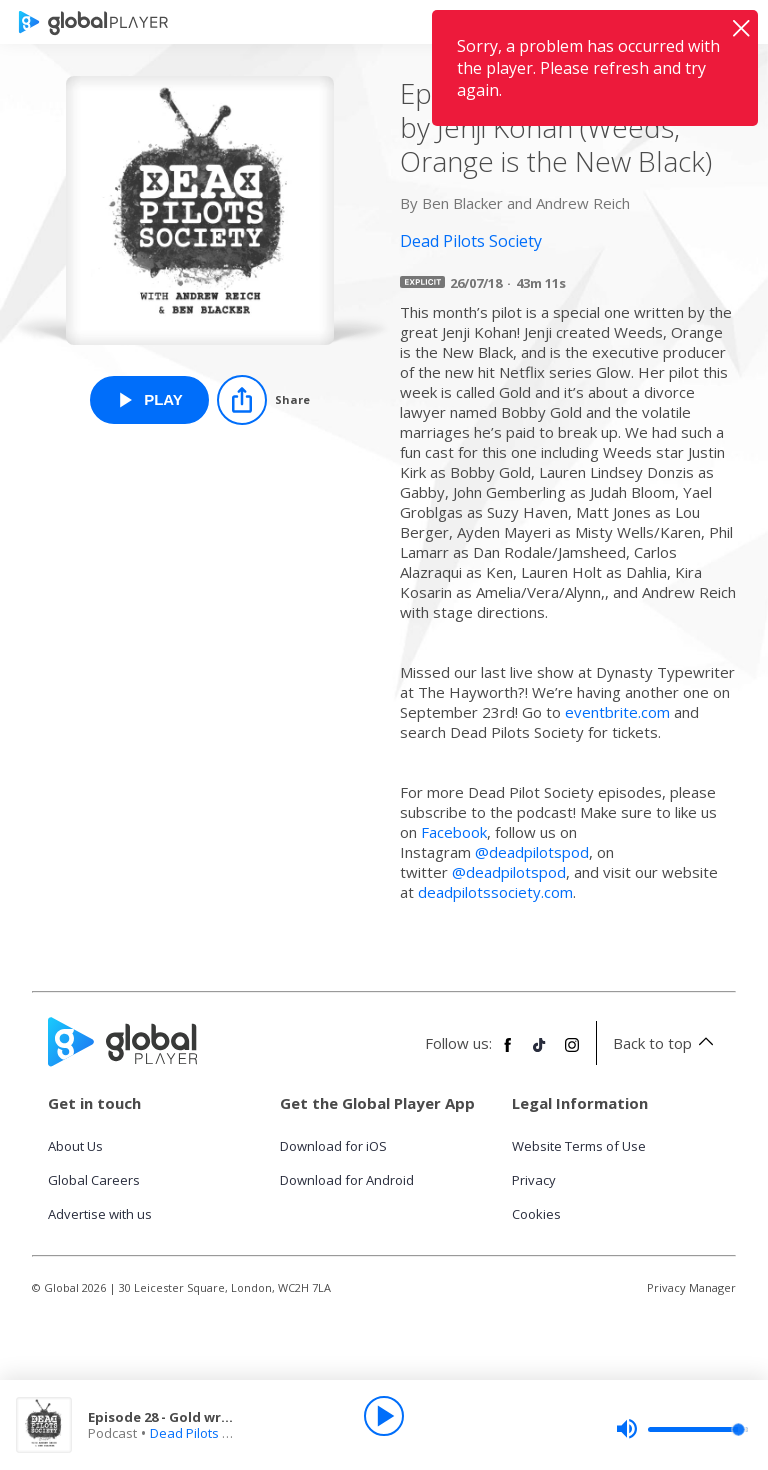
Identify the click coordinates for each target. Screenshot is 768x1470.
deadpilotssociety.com (495, 892)
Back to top (666, 1043)
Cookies (536, 1214)
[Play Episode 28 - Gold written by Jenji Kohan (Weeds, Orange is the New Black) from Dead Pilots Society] (149, 400)
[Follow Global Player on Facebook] (508, 1053)
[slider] (682, 1429)
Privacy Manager (691, 1287)
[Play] (384, 1416)
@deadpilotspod (532, 852)
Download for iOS (333, 1146)
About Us (75, 1146)
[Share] (263, 400)
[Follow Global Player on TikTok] (540, 1053)
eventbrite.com (617, 712)
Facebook (454, 832)
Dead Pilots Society (208, 1433)
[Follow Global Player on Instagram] (572, 1053)
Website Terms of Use (579, 1146)
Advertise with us (100, 1214)
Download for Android (347, 1180)
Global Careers (94, 1180)
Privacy (534, 1180)
